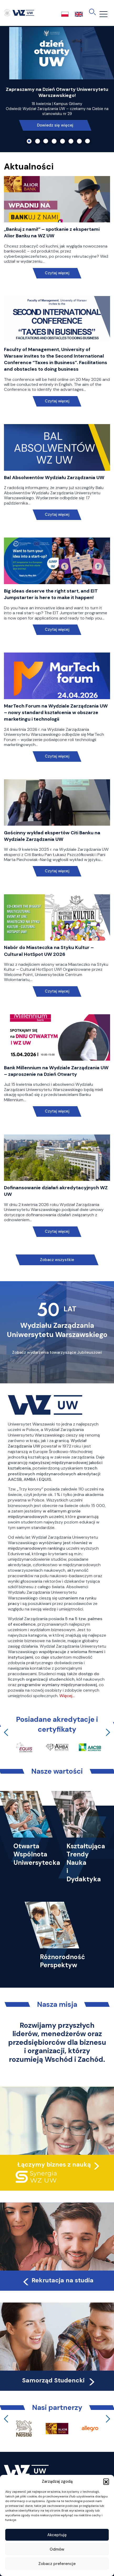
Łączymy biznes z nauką (54, 2164)
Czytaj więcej (57, 273)
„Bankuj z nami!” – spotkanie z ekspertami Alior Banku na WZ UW (52, 232)
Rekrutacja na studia (58, 2280)
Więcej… (67, 1695)
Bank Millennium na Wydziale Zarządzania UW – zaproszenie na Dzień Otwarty (56, 1071)
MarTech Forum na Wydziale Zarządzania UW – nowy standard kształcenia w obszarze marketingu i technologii (56, 712)
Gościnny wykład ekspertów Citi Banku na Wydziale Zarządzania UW (52, 836)
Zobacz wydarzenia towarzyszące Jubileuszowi (57, 1352)
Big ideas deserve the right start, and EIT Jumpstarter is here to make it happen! (51, 594)
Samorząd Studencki (59, 2380)
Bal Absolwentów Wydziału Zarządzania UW (54, 477)
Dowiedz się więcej (55, 125)
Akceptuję (57, 2534)
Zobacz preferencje (57, 2563)
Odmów (57, 2549)
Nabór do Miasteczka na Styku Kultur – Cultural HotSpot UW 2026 (49, 950)
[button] (106, 2481)
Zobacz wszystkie (57, 1259)
